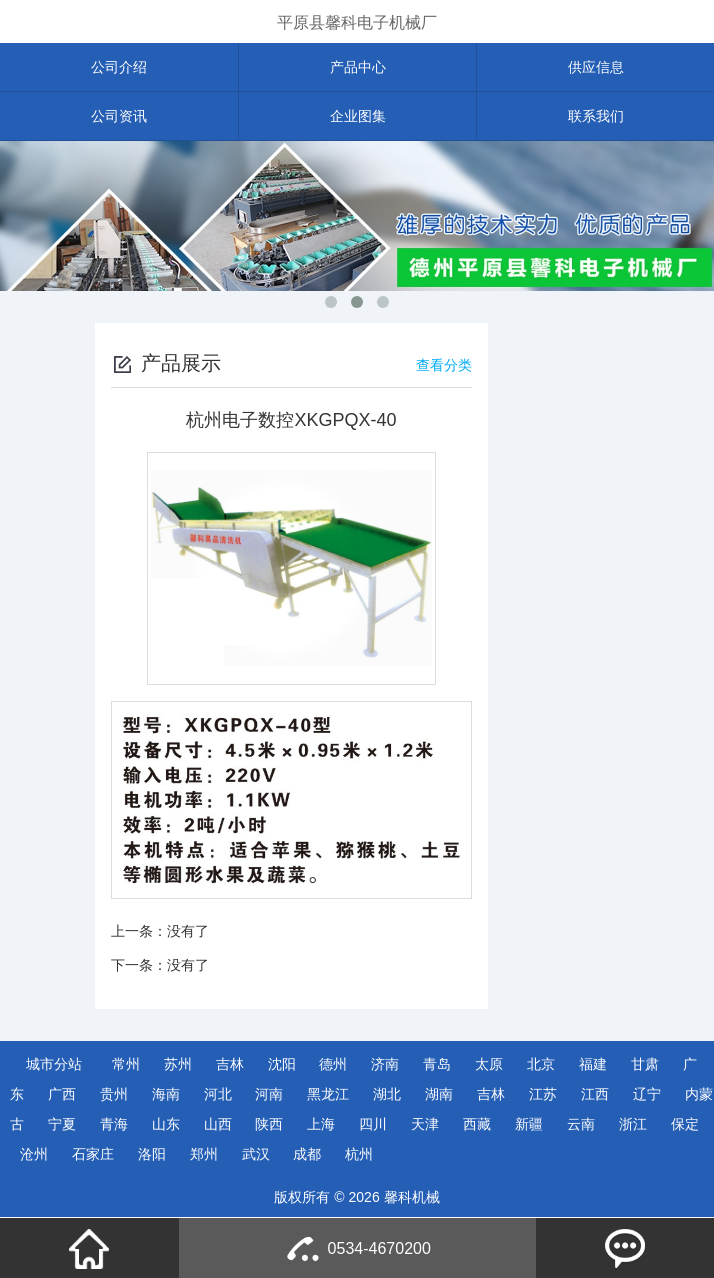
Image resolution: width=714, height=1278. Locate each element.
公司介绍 (119, 67)
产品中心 (358, 67)
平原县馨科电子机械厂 (357, 22)
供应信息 (596, 67)
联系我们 (596, 116)
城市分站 (54, 1064)
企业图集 (358, 116)
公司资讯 (119, 116)
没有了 (188, 931)
